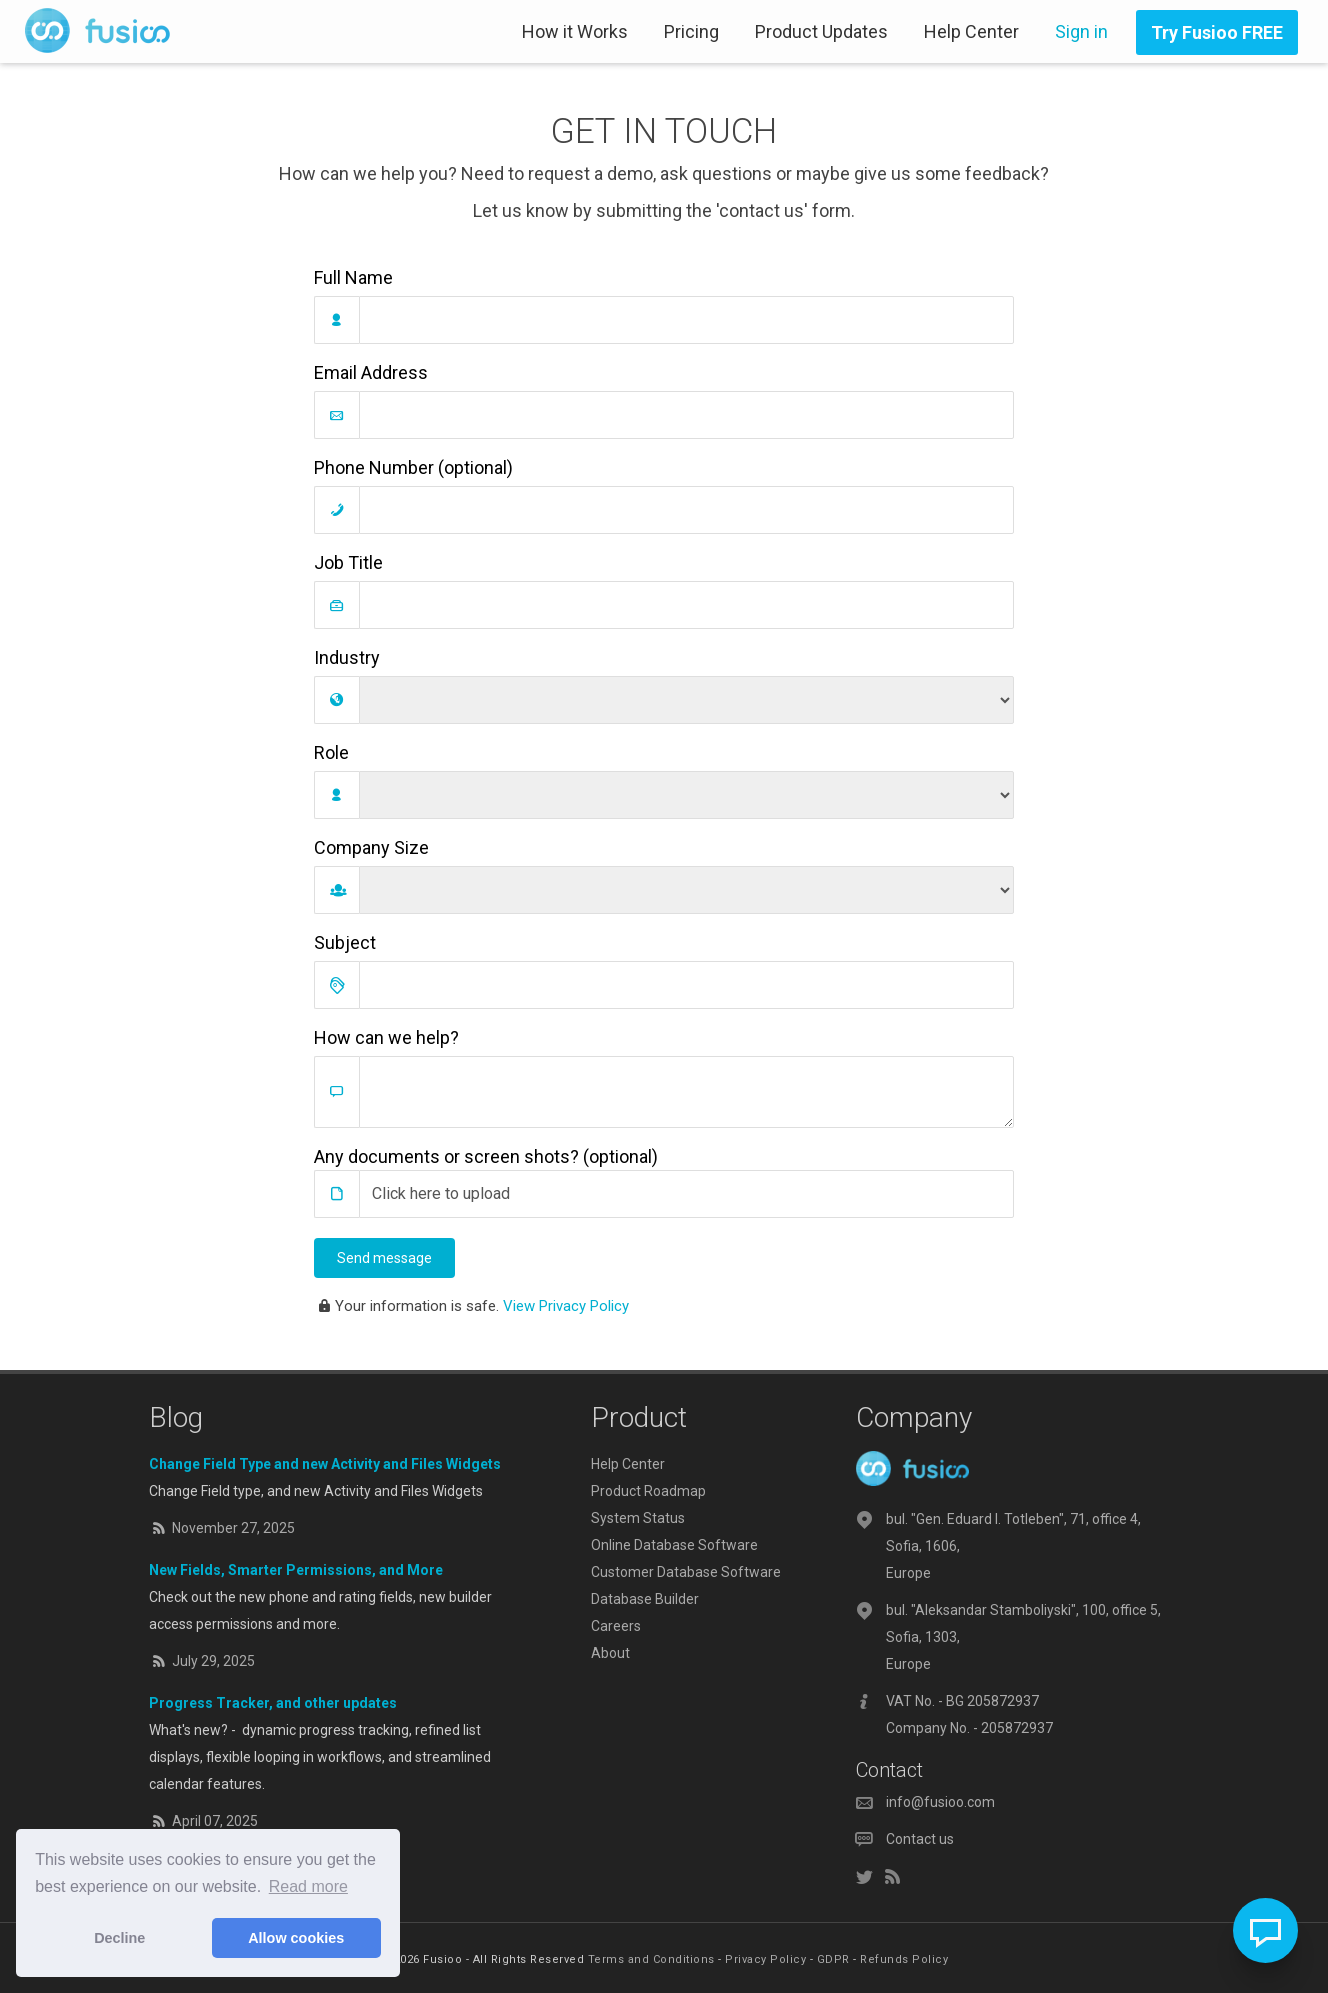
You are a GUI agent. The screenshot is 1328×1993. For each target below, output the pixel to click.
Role (331, 752)
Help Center (971, 31)
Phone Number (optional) (413, 467)
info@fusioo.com (940, 1802)
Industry (347, 657)
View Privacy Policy (566, 1306)
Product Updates (821, 31)
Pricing (691, 31)
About (610, 1653)
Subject (345, 942)
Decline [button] (119, 1938)
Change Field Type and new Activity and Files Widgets (325, 1464)
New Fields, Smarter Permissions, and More (296, 1570)
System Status (638, 1518)
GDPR (833, 1959)
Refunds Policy (904, 1959)
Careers (616, 1626)
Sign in (1081, 31)
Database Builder (645, 1599)
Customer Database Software (686, 1572)
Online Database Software (674, 1545)
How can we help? (386, 1037)
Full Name (353, 277)
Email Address (371, 372)
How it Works (575, 31)
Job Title (348, 562)
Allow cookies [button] (296, 1938)
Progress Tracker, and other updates (273, 1703)
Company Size (371, 847)
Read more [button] (308, 1886)
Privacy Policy (765, 1959)
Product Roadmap (648, 1491)
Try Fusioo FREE (1217, 32)
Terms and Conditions (651, 1959)
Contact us (920, 1839)
